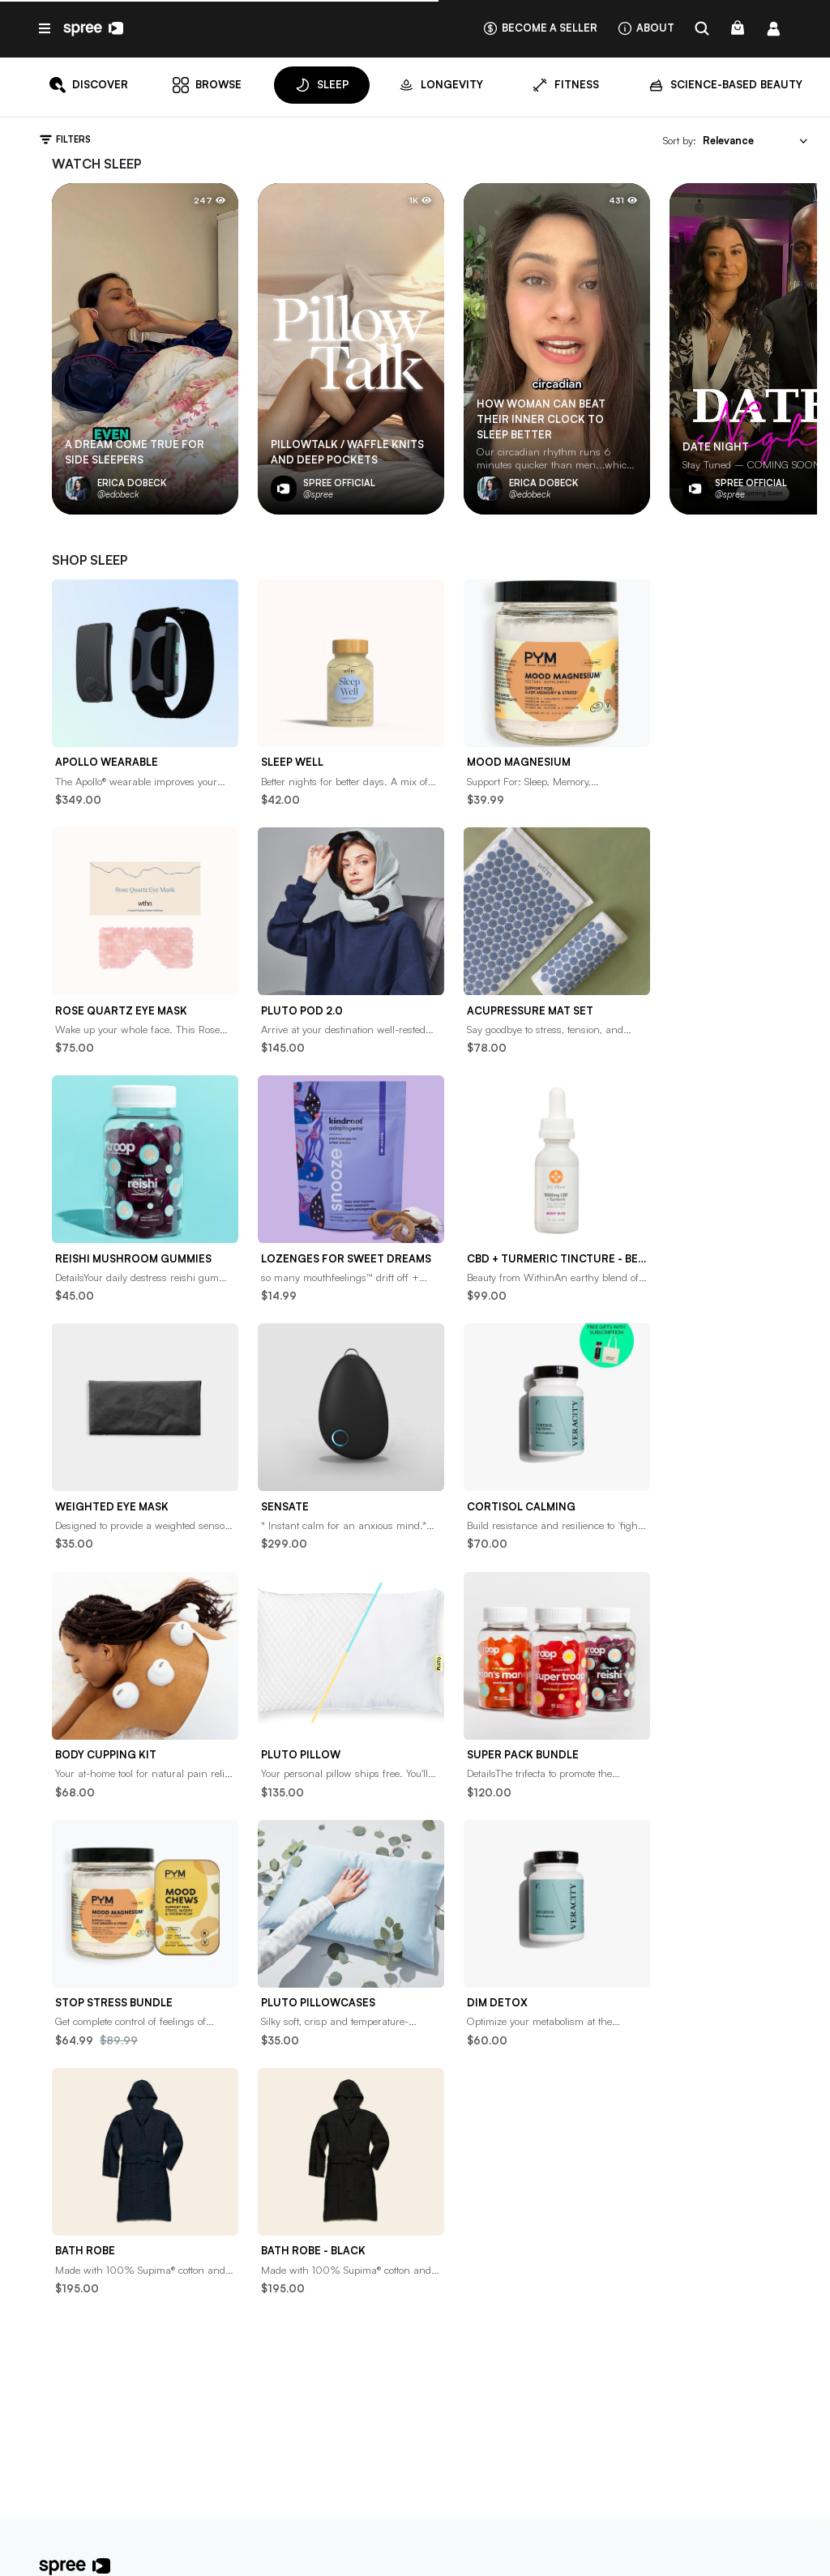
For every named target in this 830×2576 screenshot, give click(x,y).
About (645, 27)
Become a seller (539, 27)
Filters (65, 140)
